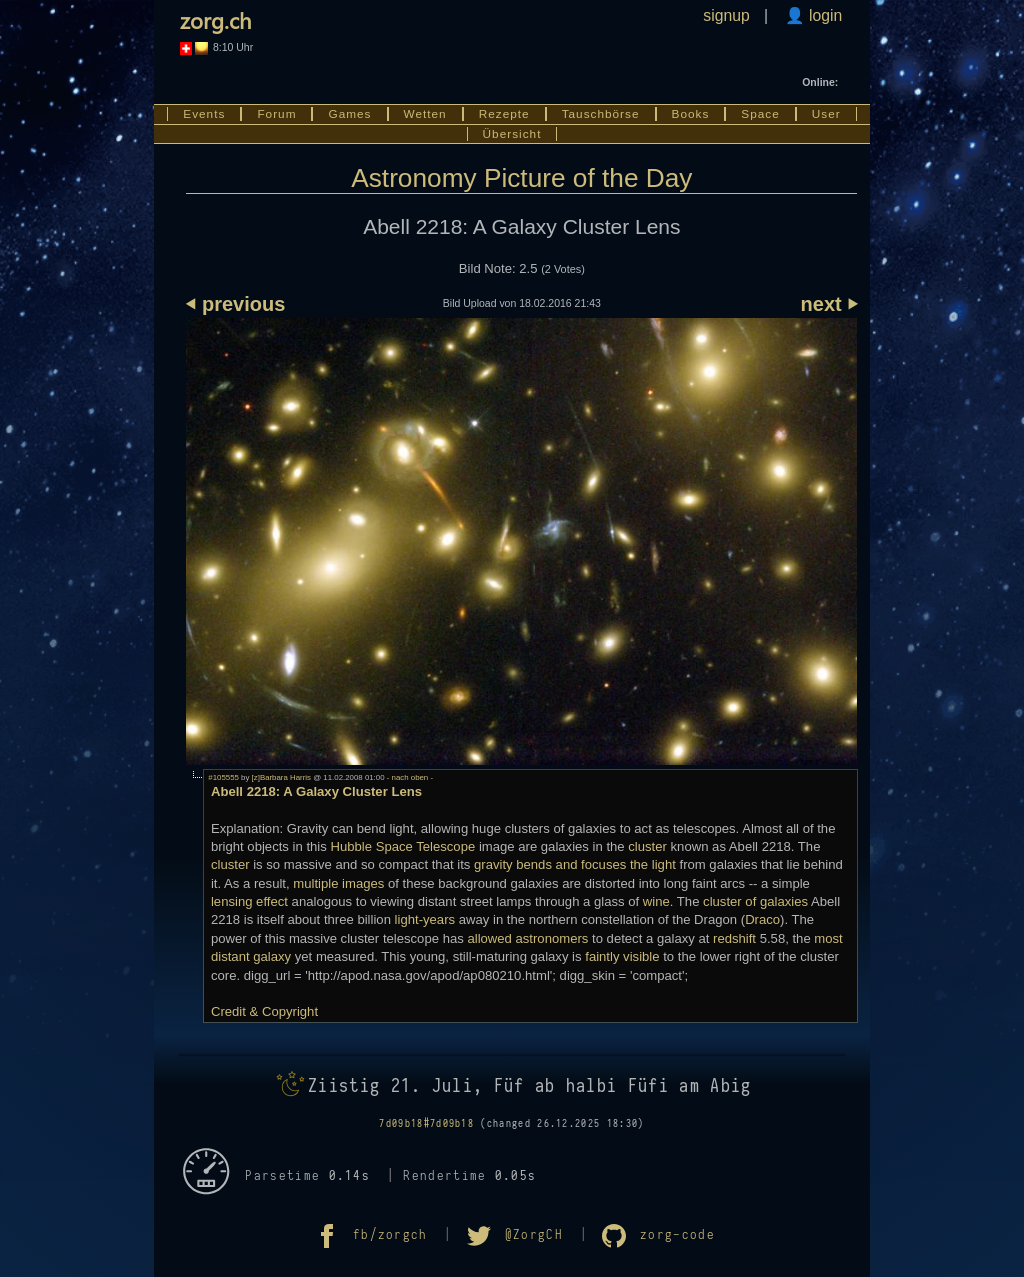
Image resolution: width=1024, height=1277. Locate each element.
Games (349, 114)
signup (726, 15)
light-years (425, 919)
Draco (762, 919)
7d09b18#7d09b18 (426, 1124)
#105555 (223, 777)
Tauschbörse (601, 114)
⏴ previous (235, 304)
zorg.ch (215, 20)
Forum (276, 114)
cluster (647, 846)
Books (691, 114)
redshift (734, 938)
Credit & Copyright (264, 1011)
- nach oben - (409, 777)
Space (760, 114)
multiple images (338, 883)
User (826, 114)
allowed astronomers (527, 938)
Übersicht (512, 134)
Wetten (425, 114)
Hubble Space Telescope (402, 846)
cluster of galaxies (755, 901)
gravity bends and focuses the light (575, 864)
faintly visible (622, 956)
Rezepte (504, 114)
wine (656, 901)
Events (204, 114)
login (824, 15)
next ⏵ (829, 304)
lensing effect (249, 901)
